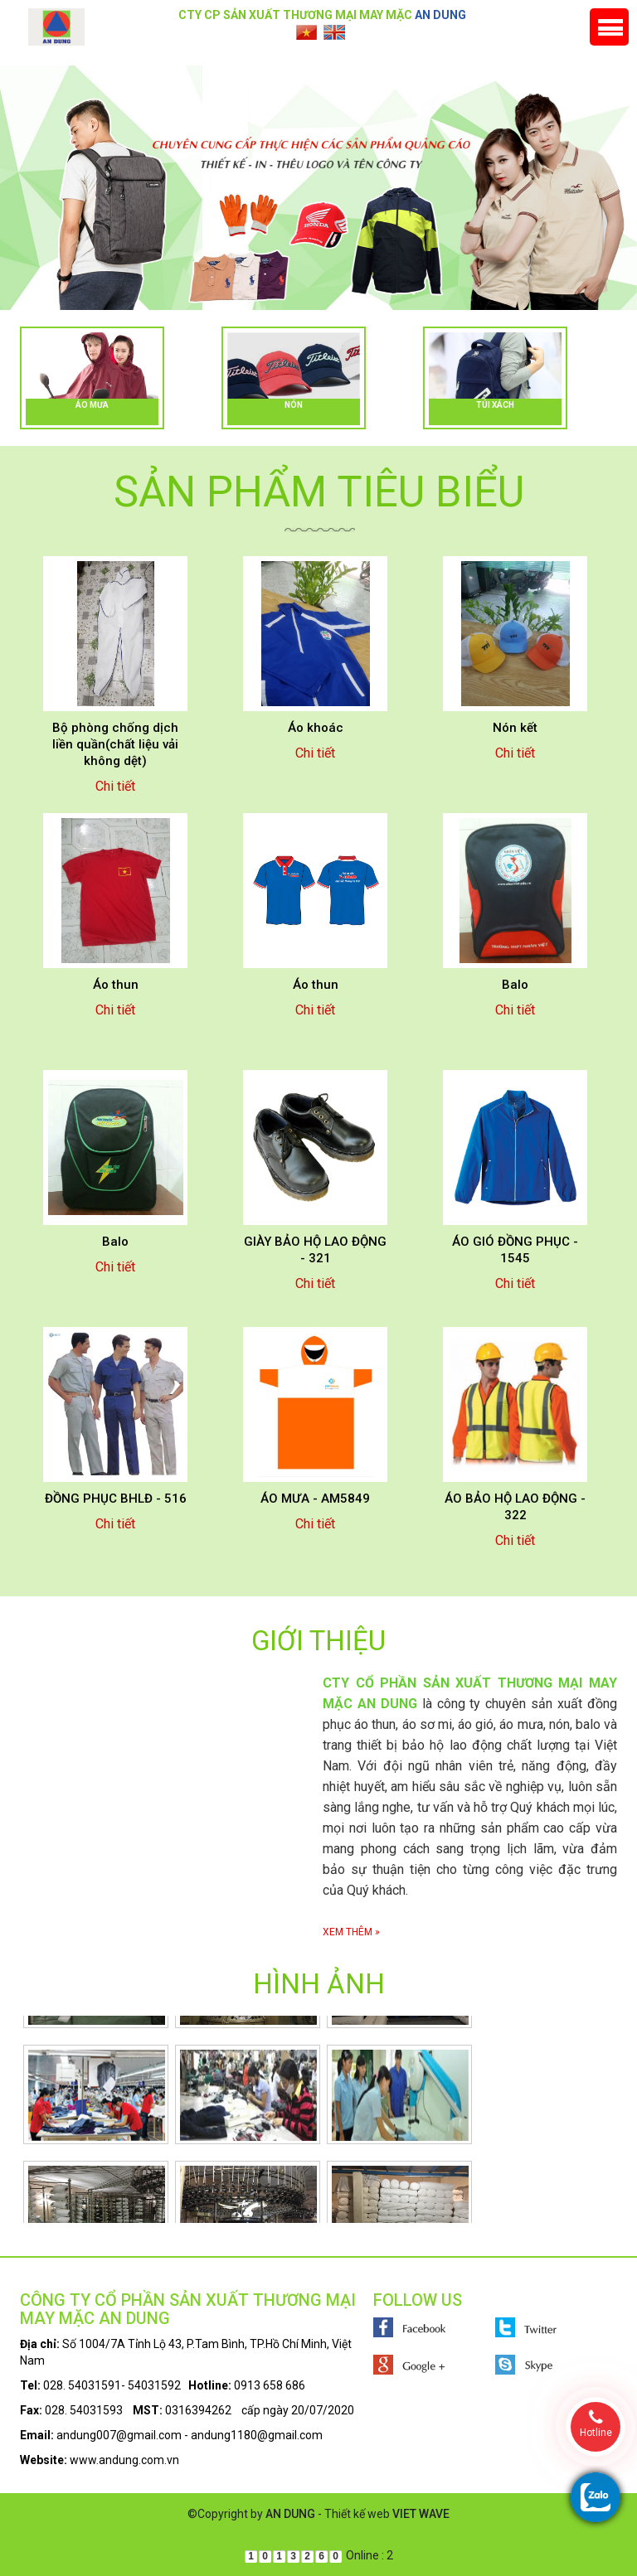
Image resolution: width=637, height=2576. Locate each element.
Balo (515, 984)
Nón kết (515, 727)
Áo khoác (315, 727)
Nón (293, 404)
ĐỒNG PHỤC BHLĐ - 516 (116, 1498)
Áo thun (116, 984)
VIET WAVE (421, 2513)
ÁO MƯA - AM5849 (315, 1498)
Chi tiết (115, 786)
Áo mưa (92, 404)
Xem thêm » (351, 1932)
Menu (609, 27)
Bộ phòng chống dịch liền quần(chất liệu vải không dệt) (115, 744)
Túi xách (495, 404)
